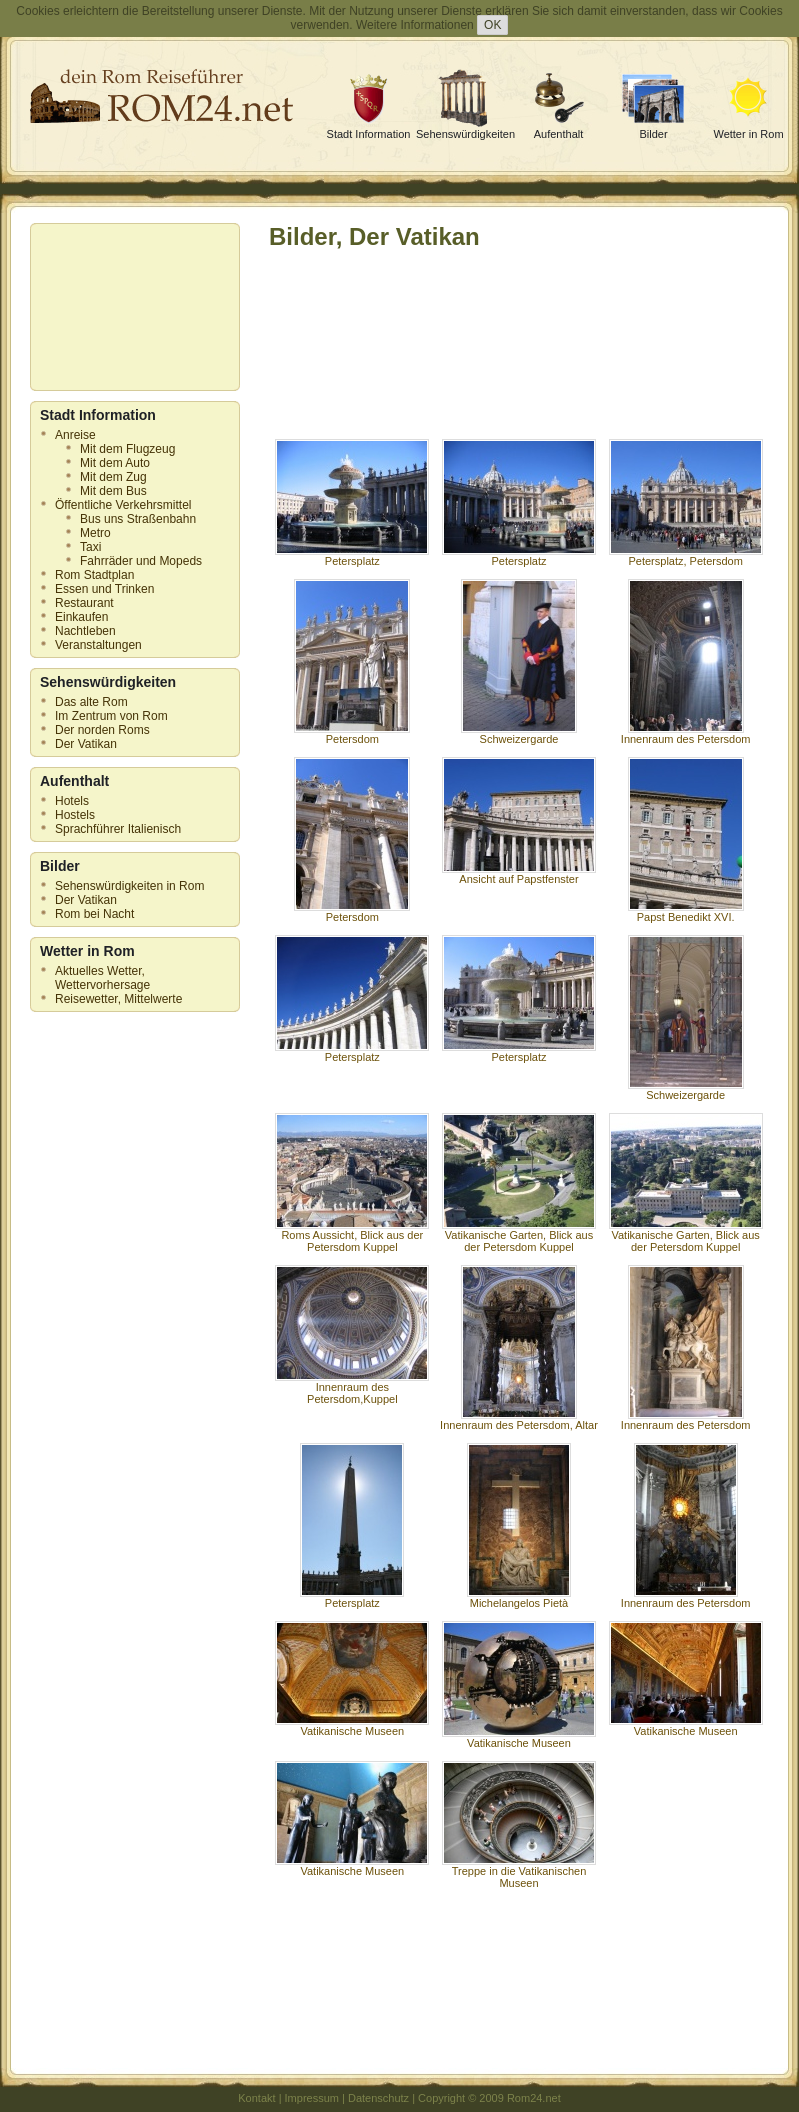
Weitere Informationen (415, 25)
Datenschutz (378, 2098)
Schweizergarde (519, 734)
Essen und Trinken (104, 589)
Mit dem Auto (115, 463)
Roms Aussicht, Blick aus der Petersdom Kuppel (352, 1236)
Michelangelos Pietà (519, 1598)
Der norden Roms (102, 730)
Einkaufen (81, 617)
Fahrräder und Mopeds (141, 561)
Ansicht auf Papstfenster (519, 874)
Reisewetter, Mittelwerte (118, 999)
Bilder (653, 134)
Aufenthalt (559, 134)
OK (492, 25)
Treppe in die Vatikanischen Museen (519, 1872)
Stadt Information (369, 134)
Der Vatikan (86, 744)
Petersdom (352, 734)
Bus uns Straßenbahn (138, 519)
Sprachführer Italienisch (118, 829)
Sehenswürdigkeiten (465, 134)
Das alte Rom (91, 702)
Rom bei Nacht (94, 914)
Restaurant (84, 603)
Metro (95, 533)
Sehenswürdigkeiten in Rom (129, 886)
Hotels (72, 801)
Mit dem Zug (113, 477)
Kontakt (256, 2098)
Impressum (312, 2098)
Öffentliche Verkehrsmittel (123, 505)
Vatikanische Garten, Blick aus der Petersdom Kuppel (519, 1236)
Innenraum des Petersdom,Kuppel (352, 1388)
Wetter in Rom (748, 134)
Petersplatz (352, 556)
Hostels (75, 815)
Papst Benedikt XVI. (686, 912)
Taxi (90, 547)
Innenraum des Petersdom (686, 734)
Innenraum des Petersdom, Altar (519, 1420)
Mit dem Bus (113, 491)
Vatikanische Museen (352, 1726)
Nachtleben (85, 631)
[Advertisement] (130, 307)
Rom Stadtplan (94, 575)
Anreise (75, 435)
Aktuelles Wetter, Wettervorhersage (102, 978)
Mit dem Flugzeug (127, 449)
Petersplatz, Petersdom (686, 556)
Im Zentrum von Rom (111, 716)
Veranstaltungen (98, 645)
